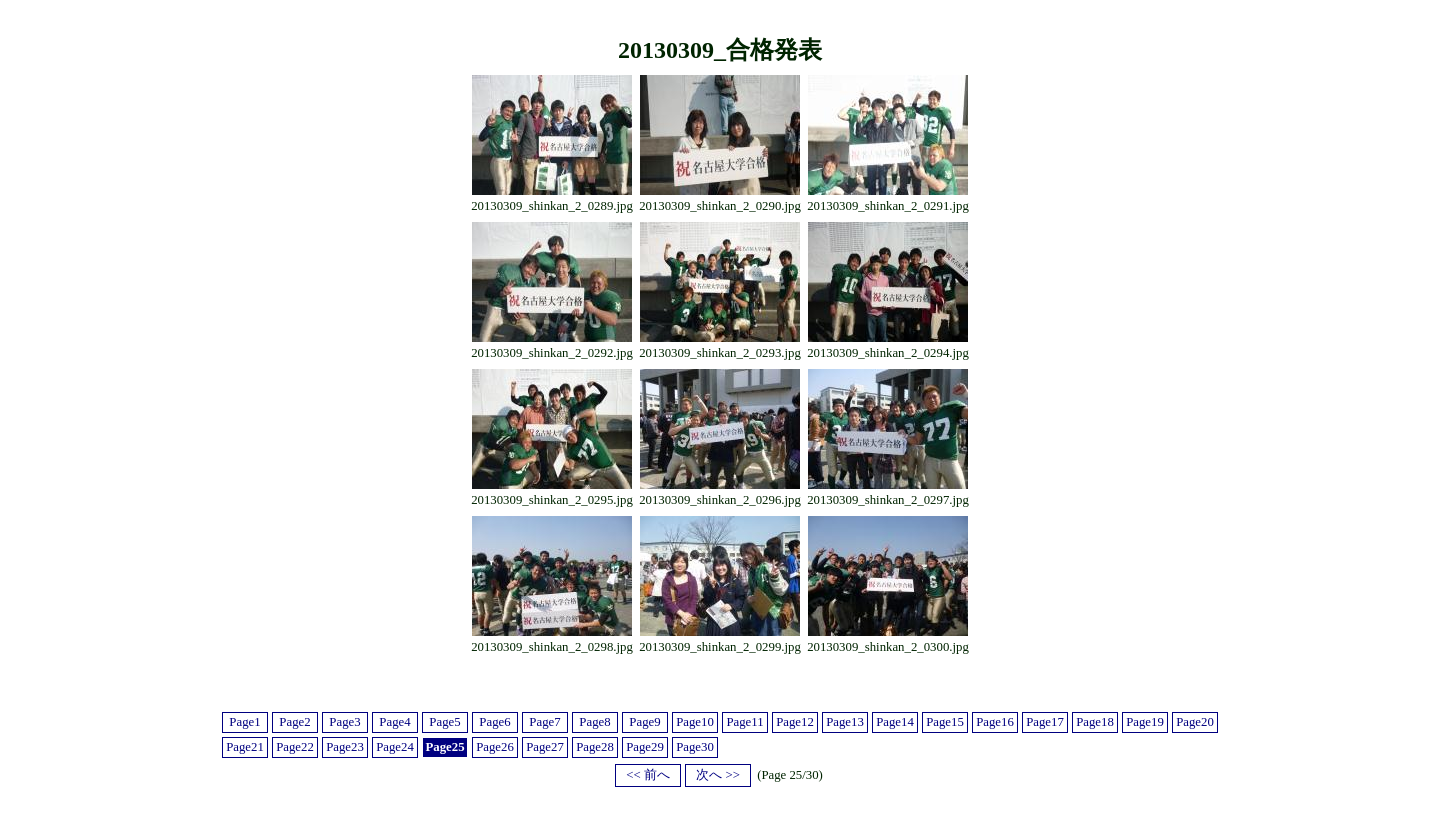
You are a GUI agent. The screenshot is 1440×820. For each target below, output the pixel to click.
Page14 (895, 722)
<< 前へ (648, 775)
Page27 (545, 747)
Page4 (394, 722)
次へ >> (718, 775)
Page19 (1145, 722)
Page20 (1195, 722)
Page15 (945, 722)
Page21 (245, 747)
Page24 (395, 747)
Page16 (995, 722)
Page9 (644, 722)
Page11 (744, 722)
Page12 (795, 722)
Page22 (295, 747)
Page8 (594, 722)
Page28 (595, 747)
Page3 (344, 722)
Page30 (695, 747)
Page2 (294, 722)
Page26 (495, 747)
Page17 (1045, 722)
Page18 (1095, 722)
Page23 (345, 747)
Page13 (845, 722)
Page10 (695, 722)
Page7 (544, 722)
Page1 (244, 722)
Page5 (444, 722)
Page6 (494, 722)
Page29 (645, 747)
